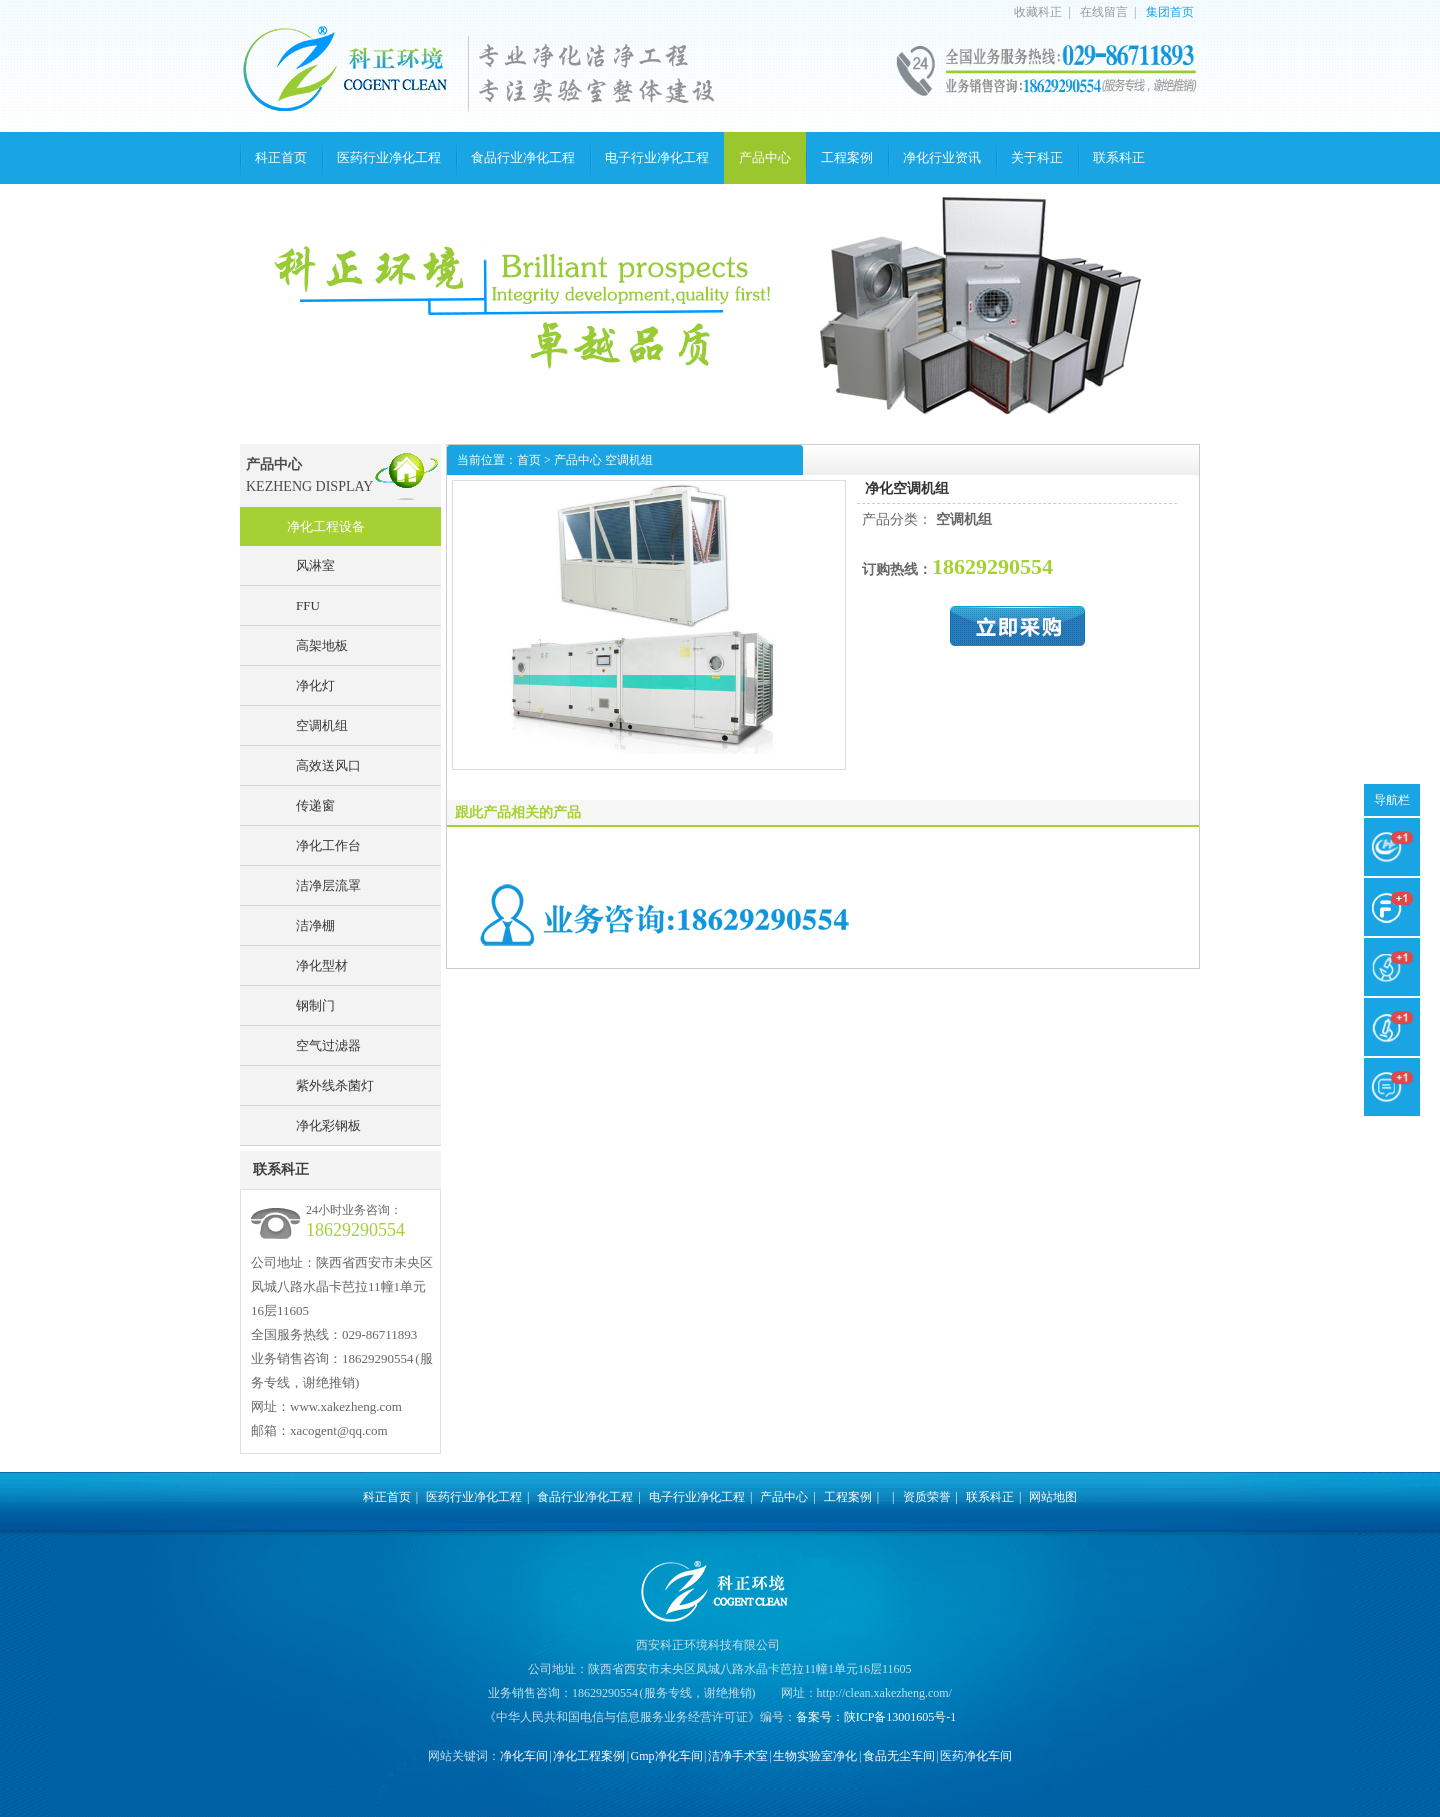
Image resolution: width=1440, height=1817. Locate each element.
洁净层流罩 (328, 885)
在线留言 (1104, 12)
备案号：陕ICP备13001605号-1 (876, 1717)
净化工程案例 (589, 1756)
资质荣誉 (927, 1497)
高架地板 (322, 645)
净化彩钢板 (328, 1125)
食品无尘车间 (899, 1756)
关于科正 (1037, 157)
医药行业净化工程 (389, 157)
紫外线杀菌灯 (335, 1085)
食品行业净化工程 (523, 157)
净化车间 (524, 1756)
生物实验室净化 (815, 1756)
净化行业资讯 (942, 157)
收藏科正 (1038, 12)
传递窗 (315, 805)
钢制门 (315, 1005)
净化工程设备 (326, 526)
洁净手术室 (738, 1756)
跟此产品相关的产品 (518, 812)
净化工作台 (328, 845)
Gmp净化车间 (667, 1756)
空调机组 (322, 725)
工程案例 (847, 157)
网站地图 (1053, 1497)
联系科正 (1119, 157)
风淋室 (315, 565)
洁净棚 (315, 925)
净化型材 (322, 965)
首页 (529, 460)
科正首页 (281, 157)
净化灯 (315, 685)
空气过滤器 (328, 1045)
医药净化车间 (976, 1756)
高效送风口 (328, 765)
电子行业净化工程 (657, 157)
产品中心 (765, 157)
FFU (308, 605)
